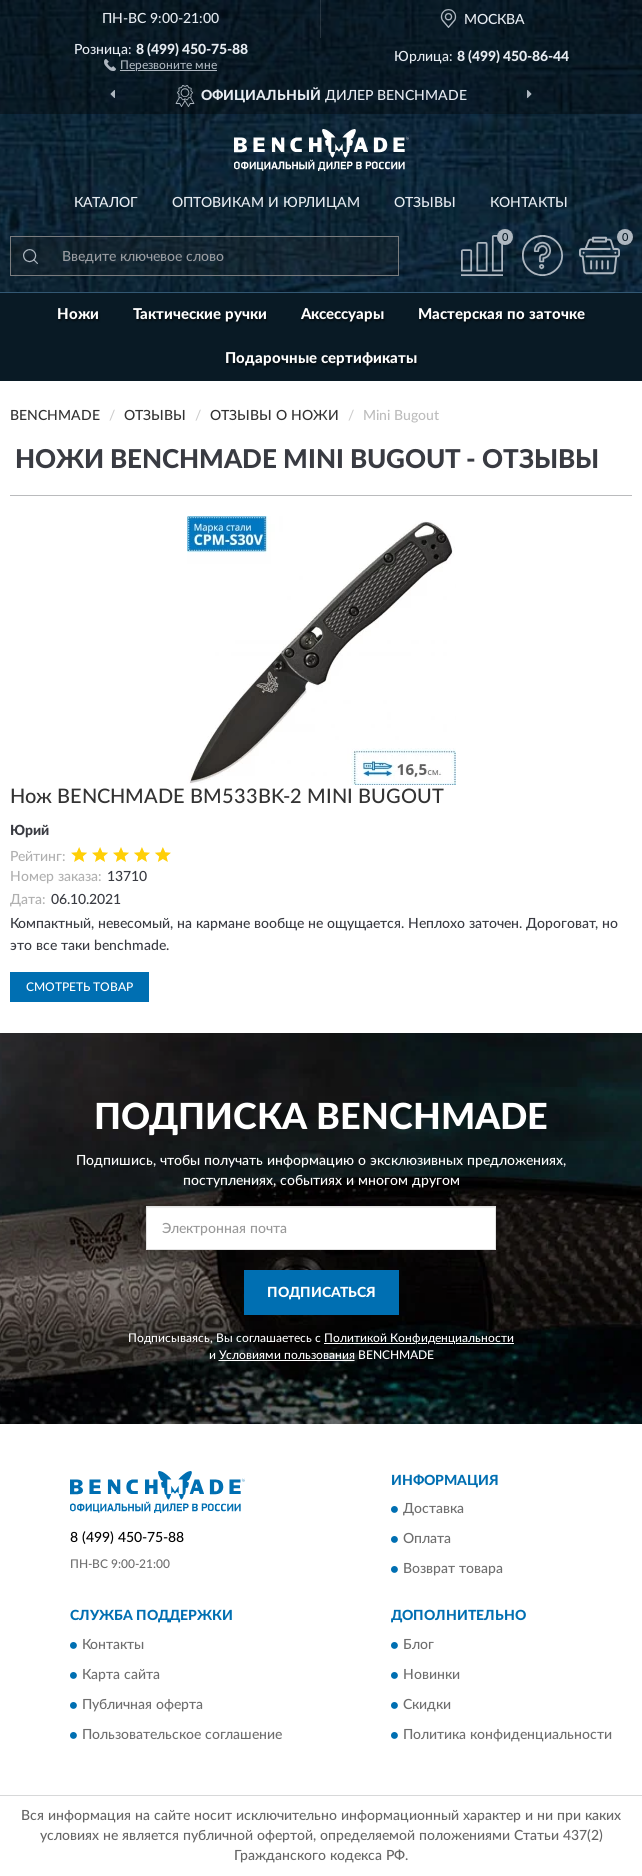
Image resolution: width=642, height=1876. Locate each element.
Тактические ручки (200, 314)
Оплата (427, 1540)
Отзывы (425, 203)
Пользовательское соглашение (182, 1735)
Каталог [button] (106, 203)
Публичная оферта (142, 1705)
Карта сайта (121, 1675)
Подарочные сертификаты (321, 358)
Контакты (529, 203)
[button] (160, 64)
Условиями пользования (287, 1355)
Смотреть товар (79, 987)
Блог (418, 1645)
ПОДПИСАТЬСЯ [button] (321, 1293)
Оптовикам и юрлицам (266, 203)
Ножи (78, 314)
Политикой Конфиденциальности (419, 1338)
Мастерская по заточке (501, 314)
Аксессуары (342, 314)
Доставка (433, 1510)
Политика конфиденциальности (507, 1735)
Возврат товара (453, 1570)
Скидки (427, 1705)
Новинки (431, 1675)
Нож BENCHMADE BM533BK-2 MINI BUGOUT (227, 797)
